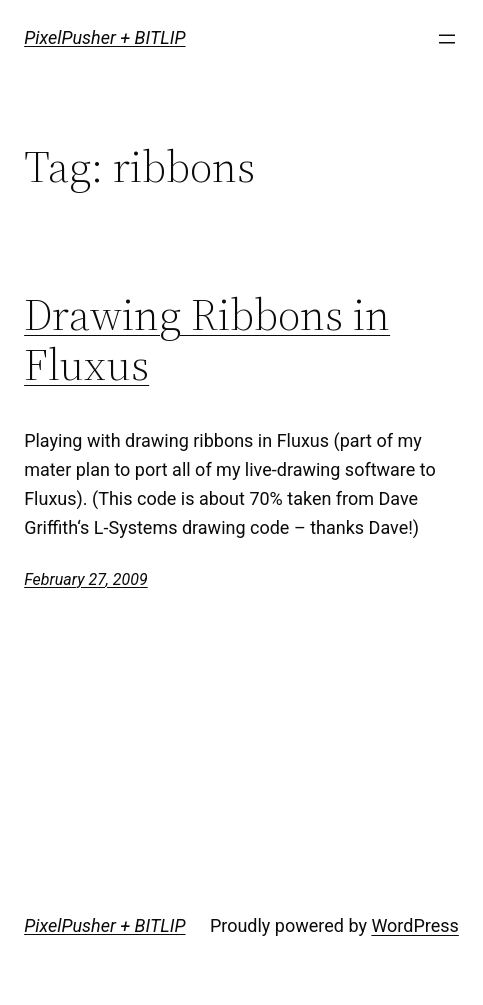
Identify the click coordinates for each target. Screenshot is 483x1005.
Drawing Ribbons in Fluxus (207, 340)
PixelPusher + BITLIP (104, 37)
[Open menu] (447, 39)
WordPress (414, 925)
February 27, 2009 (86, 579)
